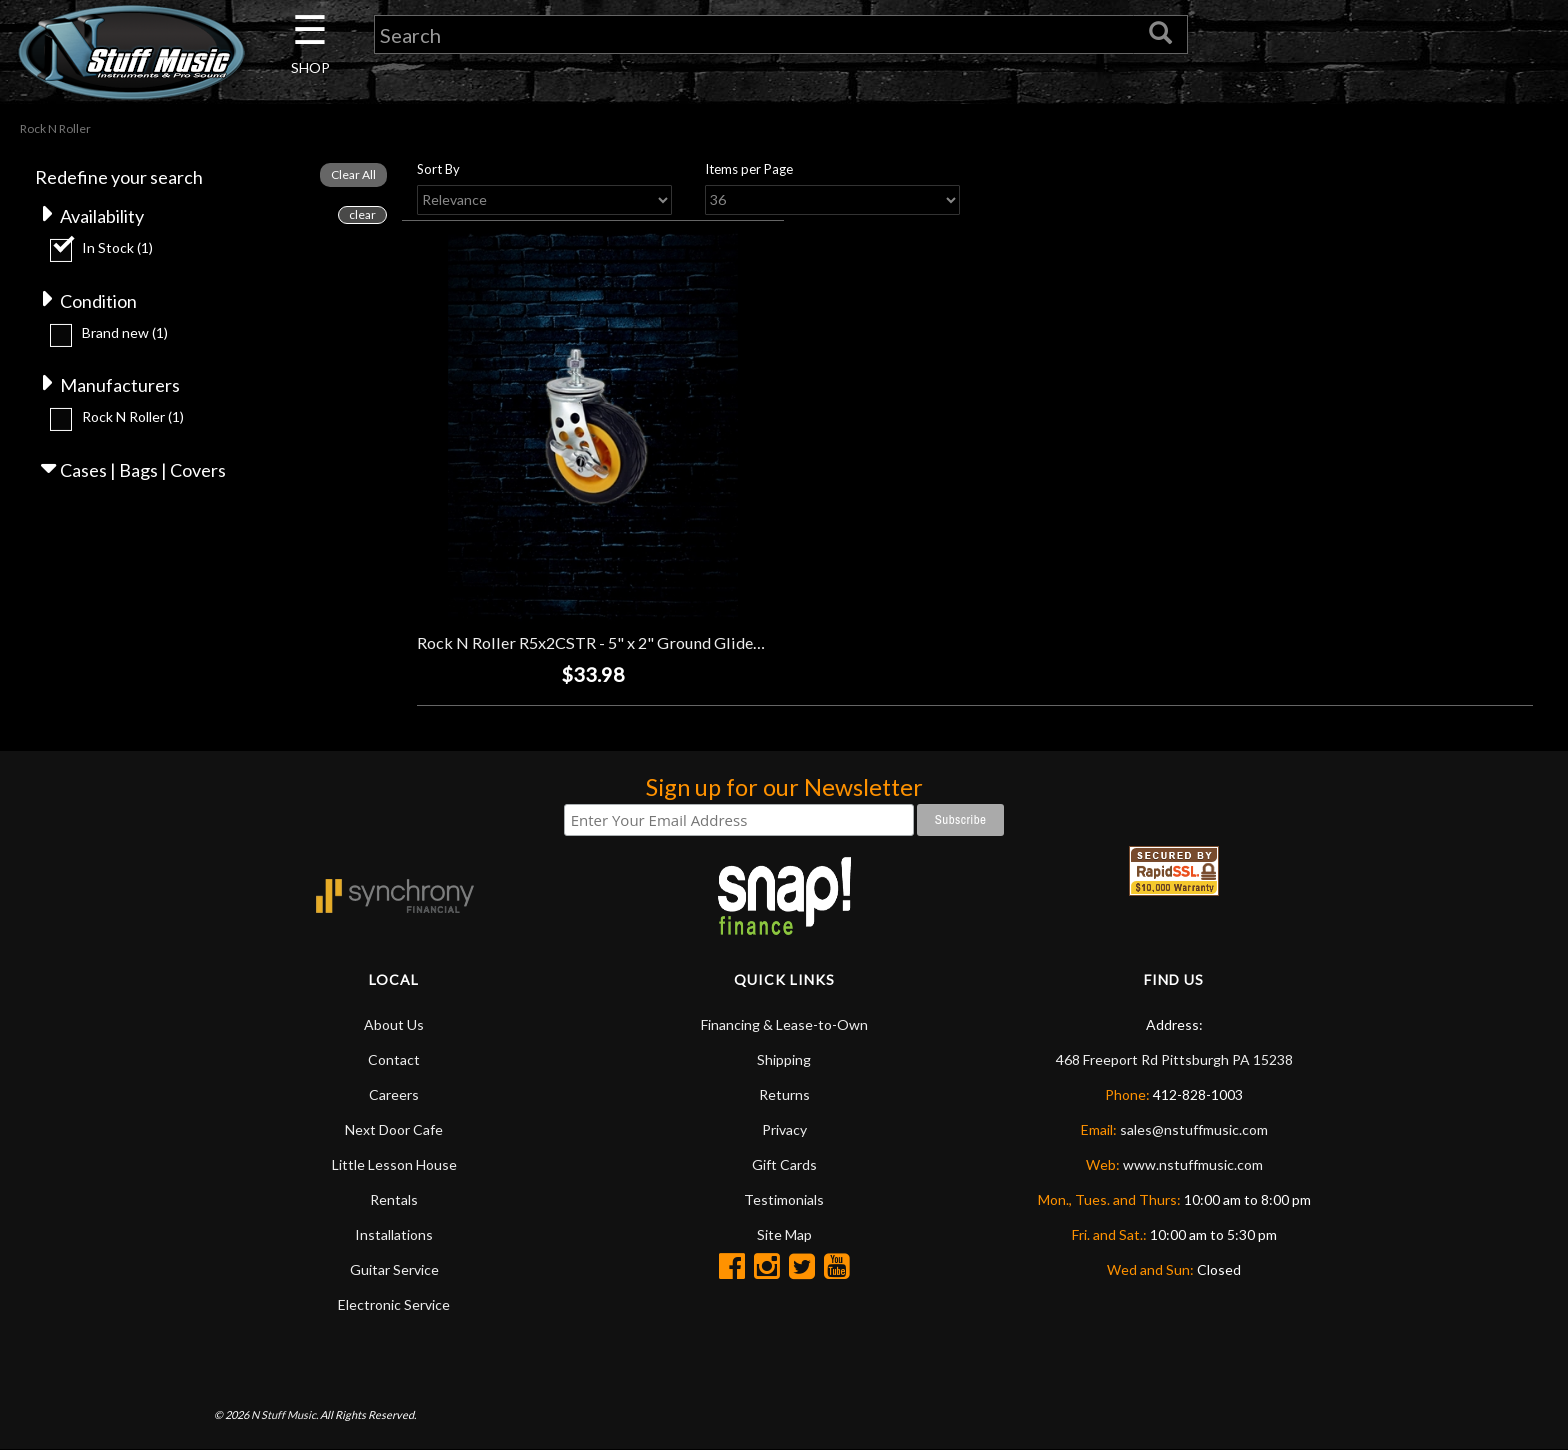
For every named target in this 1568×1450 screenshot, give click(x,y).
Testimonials (784, 1199)
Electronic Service (394, 1304)
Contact (394, 1059)
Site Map (784, 1234)
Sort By (438, 169)
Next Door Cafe (394, 1129)
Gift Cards (784, 1164)
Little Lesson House (394, 1164)
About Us (394, 1024)
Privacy (784, 1129)
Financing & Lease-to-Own (784, 1024)
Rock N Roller (133, 416)
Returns (784, 1094)
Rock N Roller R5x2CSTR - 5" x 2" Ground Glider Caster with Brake (654, 642)
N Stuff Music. (284, 1414)
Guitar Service (394, 1269)
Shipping (784, 1059)
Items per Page (749, 169)
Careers (394, 1094)
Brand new (125, 332)
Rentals (394, 1199)
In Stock (117, 247)
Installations (394, 1234)
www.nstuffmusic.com (1193, 1164)
